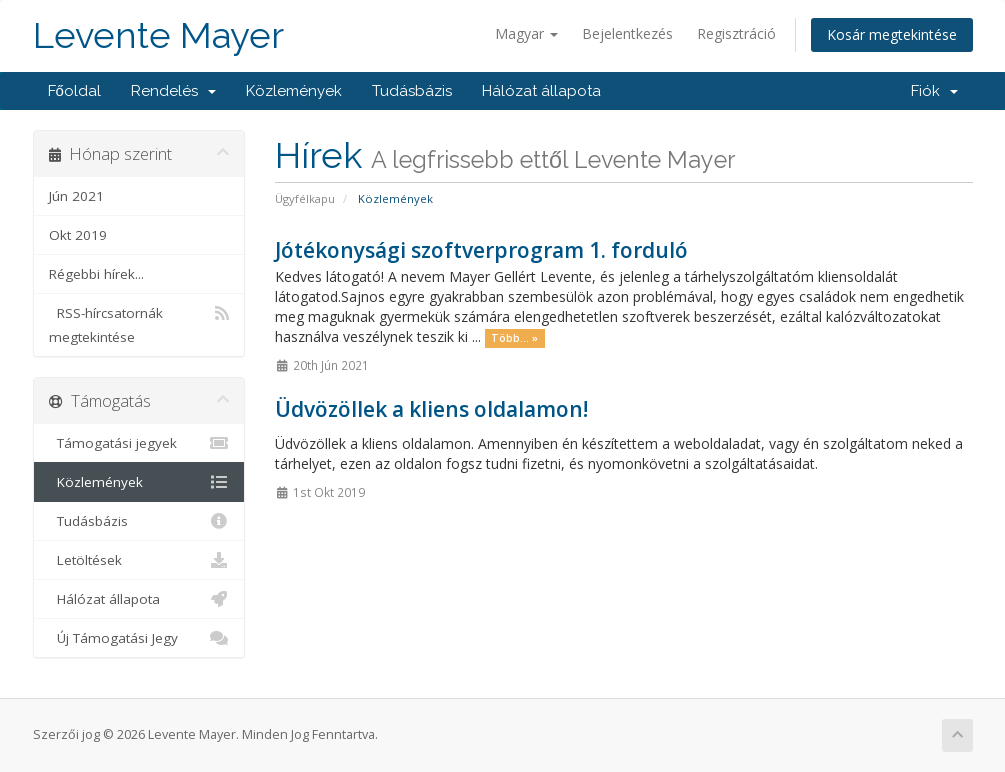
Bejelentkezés (627, 33)
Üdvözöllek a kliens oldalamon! (431, 409)
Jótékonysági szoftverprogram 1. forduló (481, 250)
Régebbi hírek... (96, 274)
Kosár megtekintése (892, 34)
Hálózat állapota (541, 91)
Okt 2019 (78, 235)
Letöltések (139, 560)
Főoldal (74, 91)
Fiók (934, 91)
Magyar (526, 33)
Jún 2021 (76, 196)
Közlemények (294, 91)
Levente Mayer (158, 35)
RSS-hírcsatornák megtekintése (139, 323)
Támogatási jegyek (139, 443)
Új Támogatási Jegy (139, 638)
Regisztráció (736, 33)
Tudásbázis (412, 91)
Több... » (514, 338)
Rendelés (173, 91)
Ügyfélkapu (305, 198)
